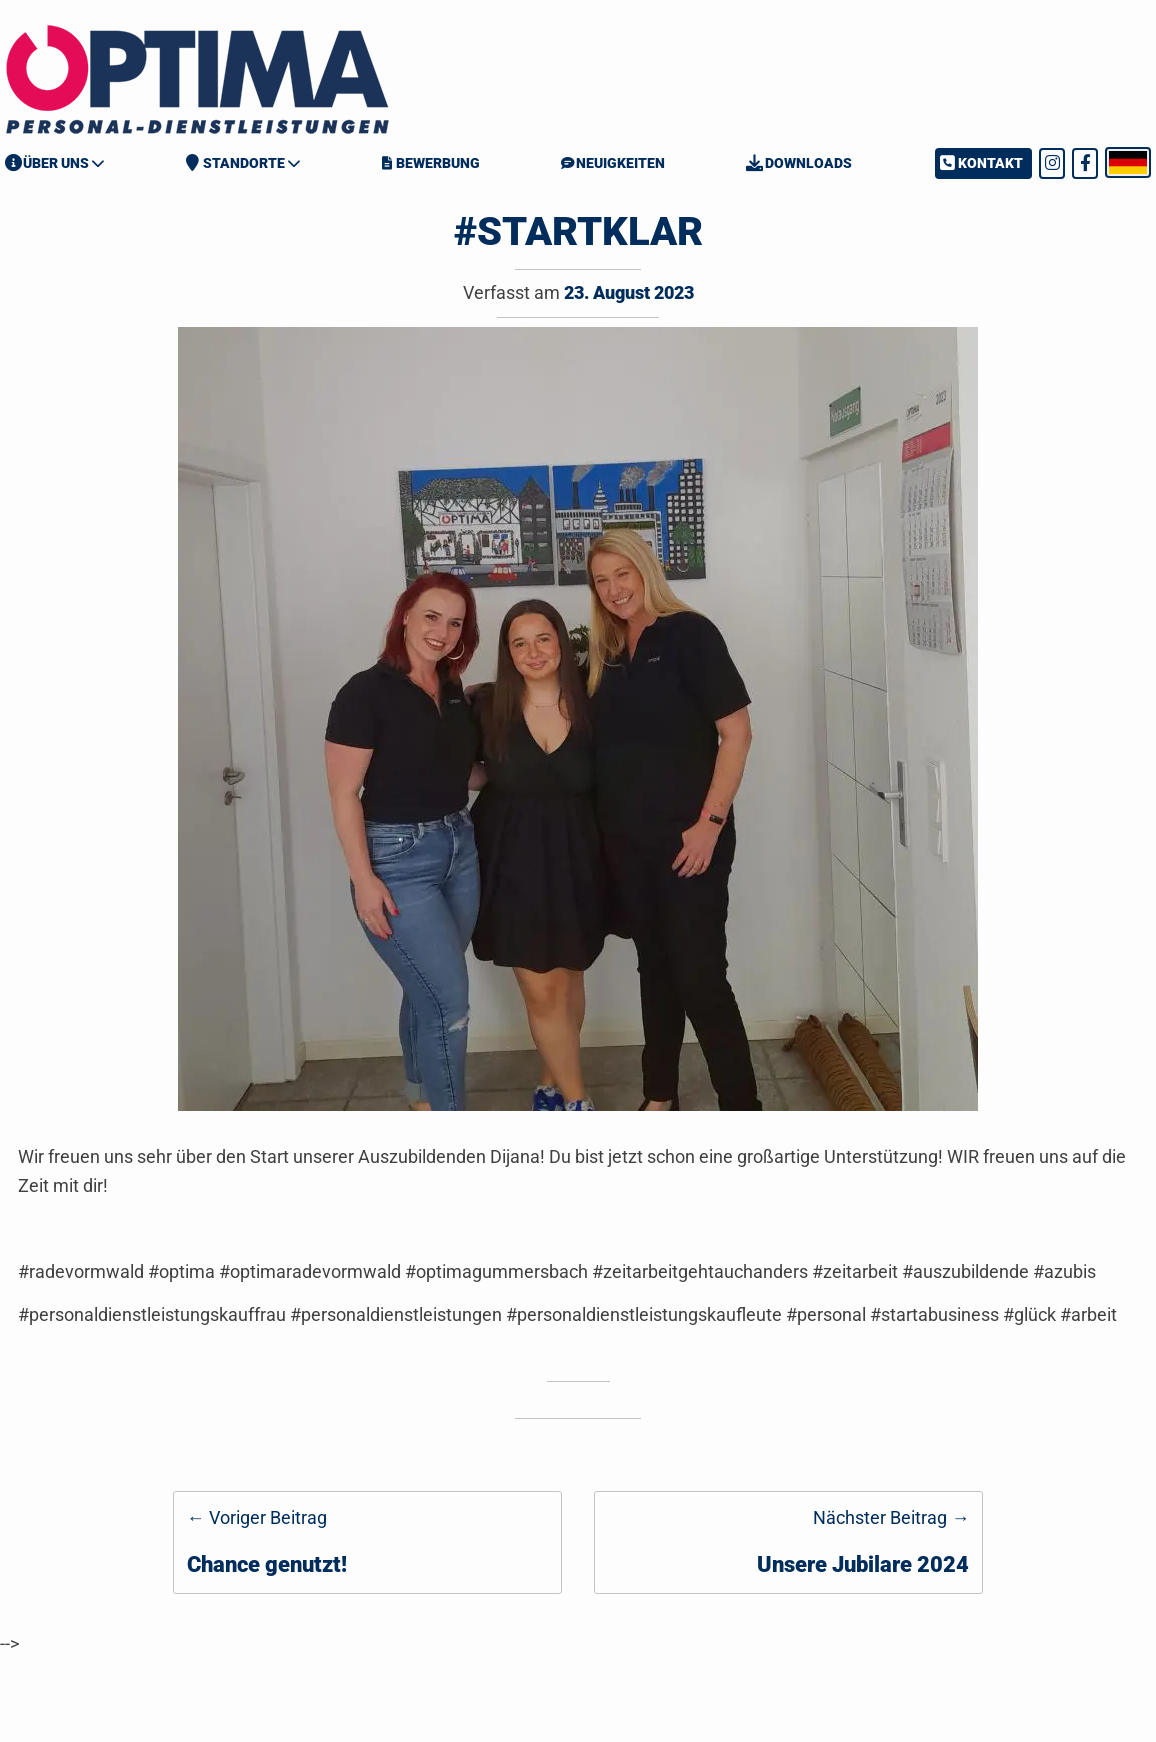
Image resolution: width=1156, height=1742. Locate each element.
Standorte (235, 163)
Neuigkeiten (613, 163)
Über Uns (47, 163)
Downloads (798, 163)
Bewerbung (430, 163)
